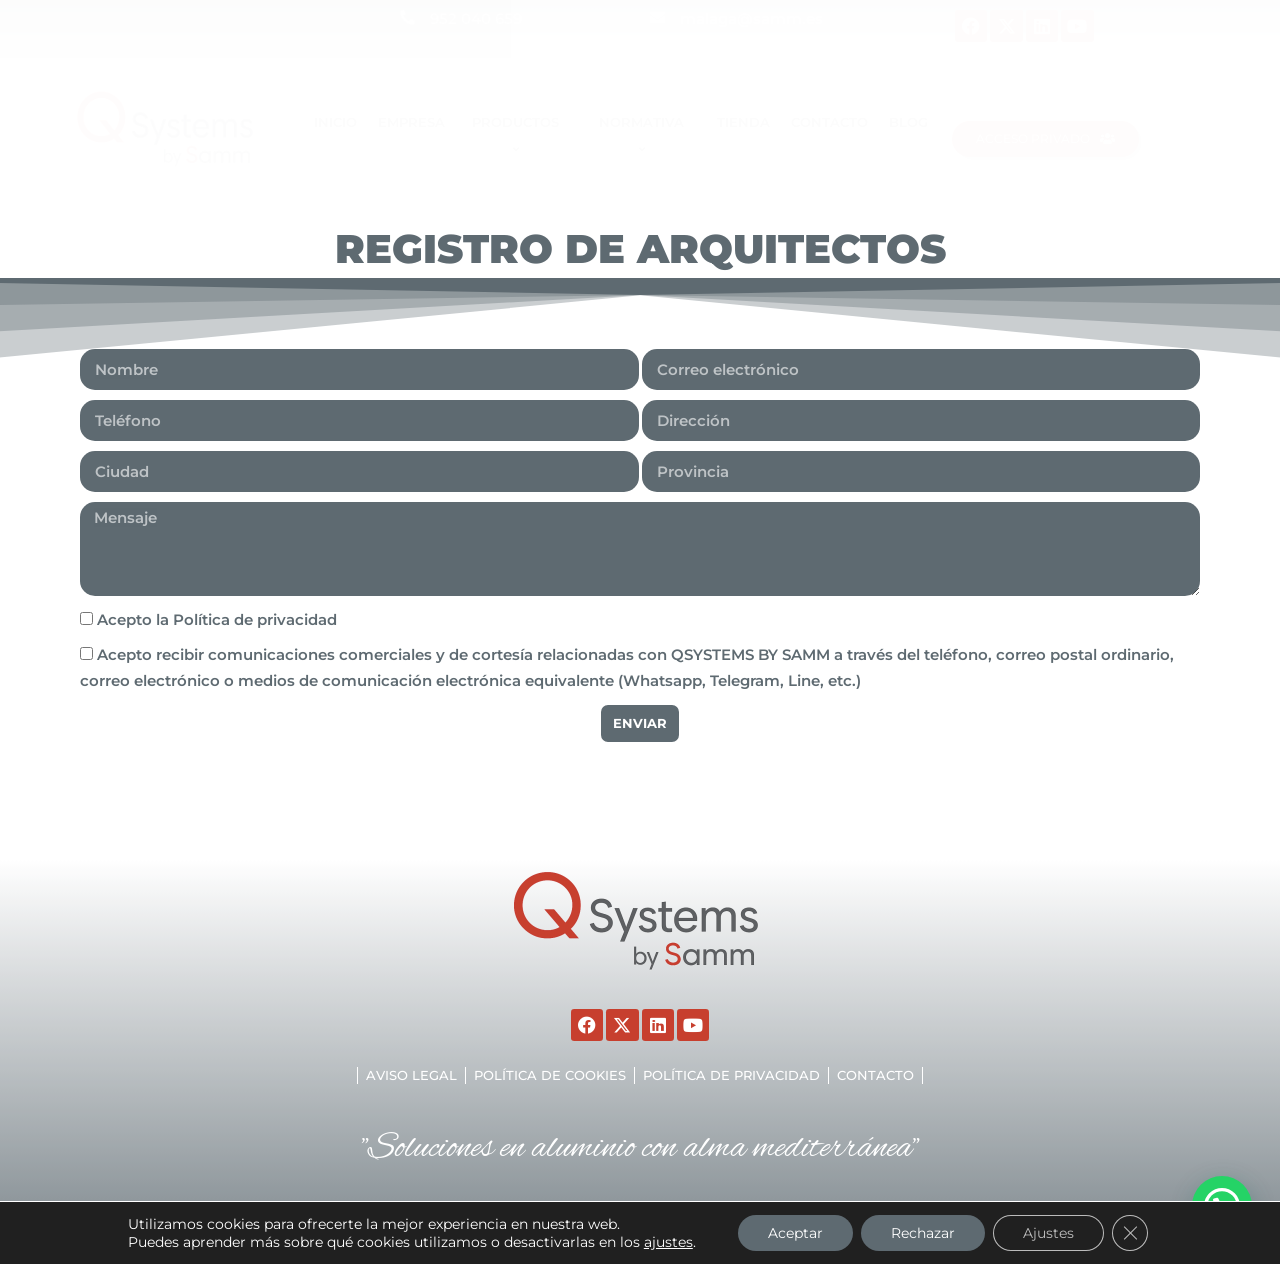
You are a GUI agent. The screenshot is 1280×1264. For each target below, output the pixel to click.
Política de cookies (550, 1075)
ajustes (668, 1242)
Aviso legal (411, 1075)
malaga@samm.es (751, 18)
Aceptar (795, 1233)
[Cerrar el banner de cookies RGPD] (1130, 1233)
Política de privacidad (731, 1075)
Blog (908, 122)
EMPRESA (411, 122)
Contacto (829, 122)
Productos (518, 135)
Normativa (644, 135)
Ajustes (1048, 1233)
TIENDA (743, 122)
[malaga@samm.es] (657, 17)
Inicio (335, 122)
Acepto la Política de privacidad (217, 619)
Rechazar (923, 1233)
